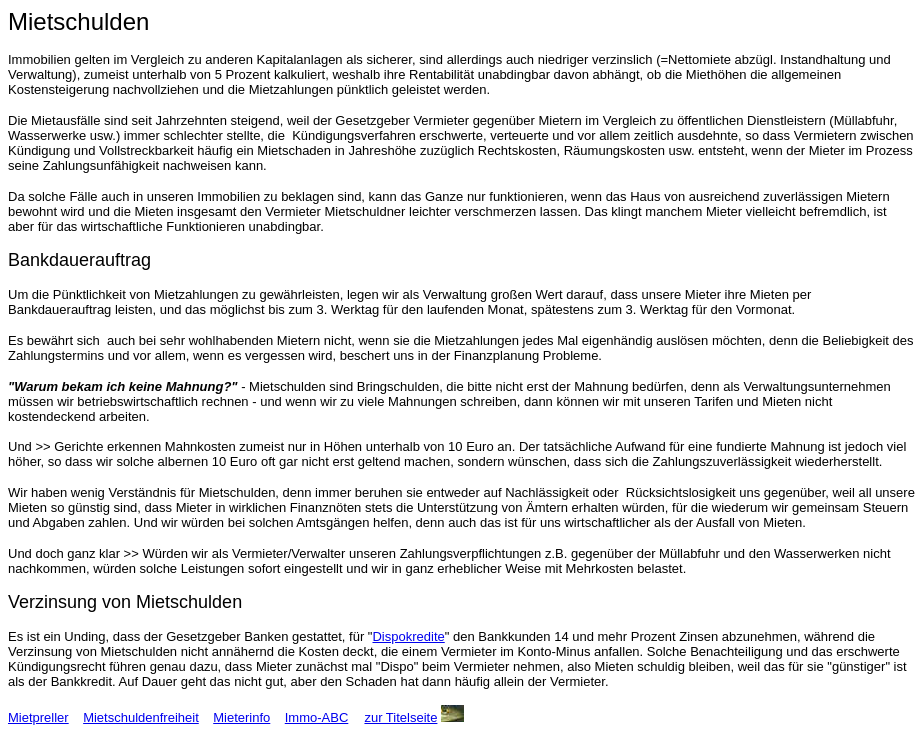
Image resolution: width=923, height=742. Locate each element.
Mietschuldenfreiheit (141, 717)
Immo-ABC (317, 717)
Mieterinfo (241, 717)
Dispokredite (408, 636)
